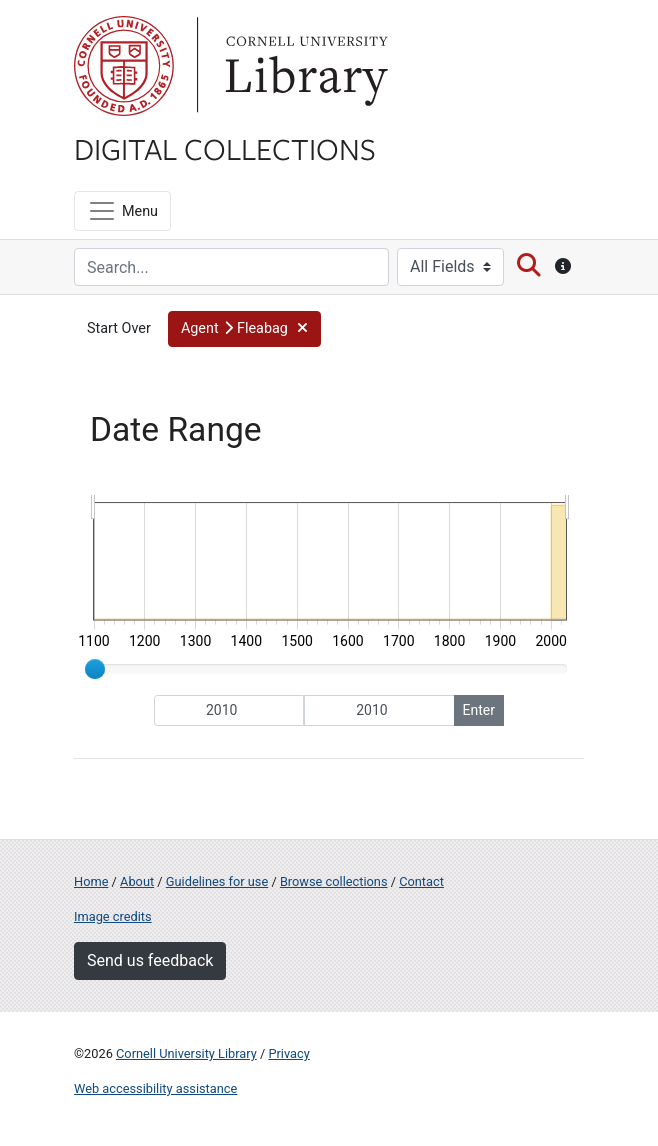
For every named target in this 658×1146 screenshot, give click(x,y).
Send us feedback (150, 960)
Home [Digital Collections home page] (91, 881)
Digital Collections (225, 148)
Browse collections (334, 881)
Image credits (113, 916)
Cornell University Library (186, 1053)
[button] (244, 329)
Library (304, 66)
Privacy (288, 1053)
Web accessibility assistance (155, 1088)
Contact (421, 881)
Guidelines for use (217, 881)
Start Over (119, 328)
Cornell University (124, 66)
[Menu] (122, 211)
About (137, 881)
